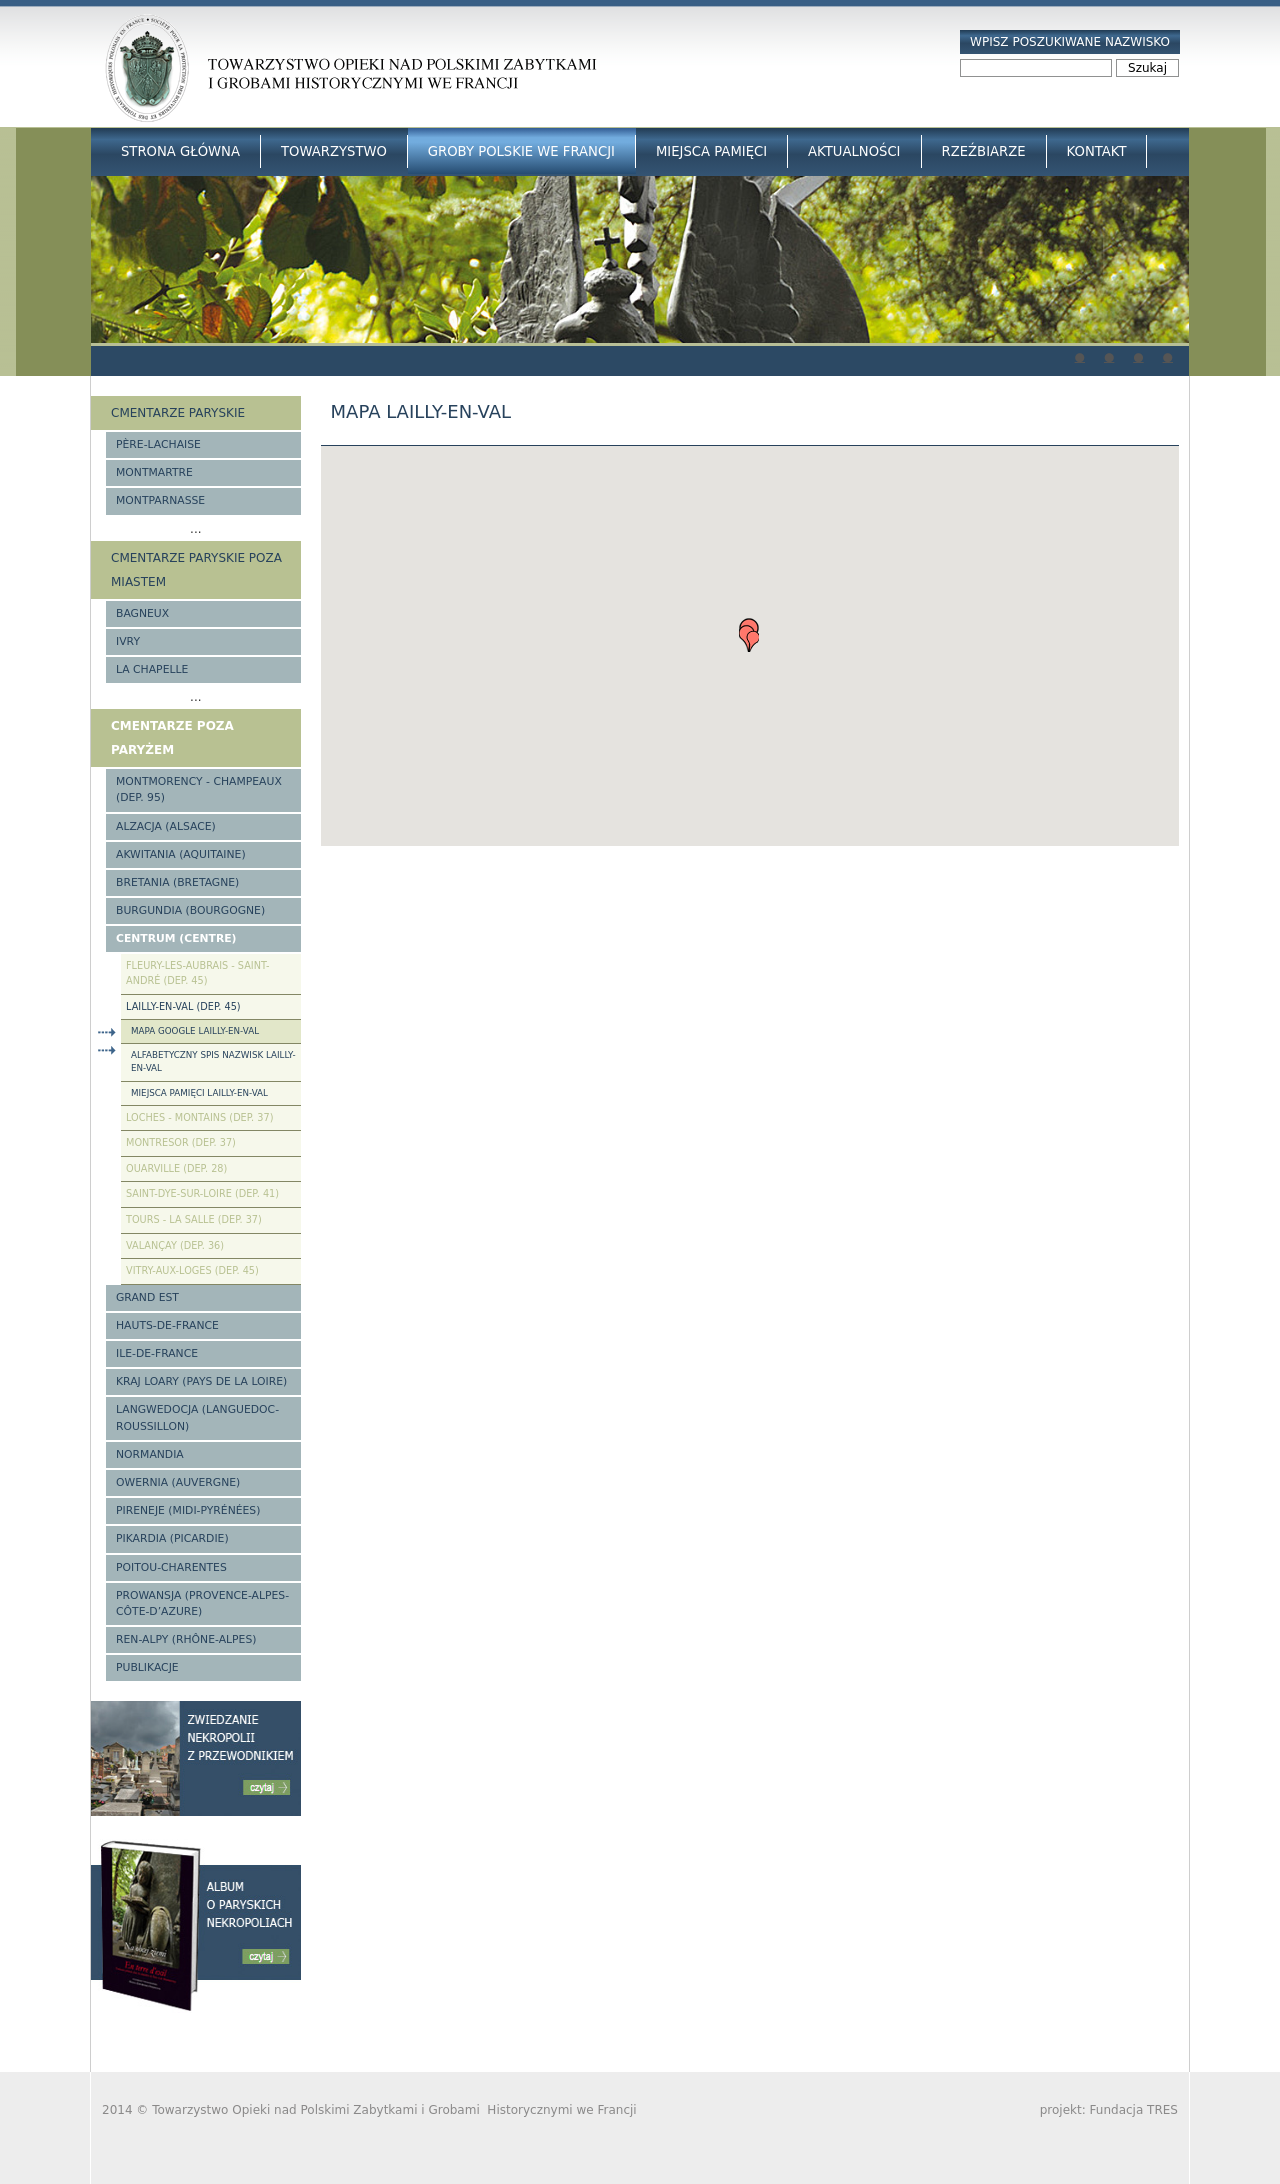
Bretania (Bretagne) (177, 882)
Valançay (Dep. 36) (175, 1245)
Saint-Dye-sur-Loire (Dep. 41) (202, 1193)
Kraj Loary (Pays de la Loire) (201, 1381)
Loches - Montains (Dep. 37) (199, 1117)
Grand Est (147, 1297)
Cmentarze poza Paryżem (172, 738)
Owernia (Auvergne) (178, 1482)
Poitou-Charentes (171, 1567)
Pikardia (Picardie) (172, 1538)
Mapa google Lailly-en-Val (195, 1031)
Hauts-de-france (167, 1325)
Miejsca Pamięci (711, 151)
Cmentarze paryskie (178, 413)
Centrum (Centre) (176, 938)
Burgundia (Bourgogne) (190, 910)
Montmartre (154, 472)
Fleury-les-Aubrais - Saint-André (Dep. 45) (198, 973)
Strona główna (180, 151)
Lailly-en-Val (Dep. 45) (183, 1006)
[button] (749, 635)
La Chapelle (152, 669)
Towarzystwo (334, 151)
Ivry (128, 641)
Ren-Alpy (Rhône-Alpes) (186, 1639)
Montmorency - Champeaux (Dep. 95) (199, 789)
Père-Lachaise (158, 444)
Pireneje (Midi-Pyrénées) (188, 1510)
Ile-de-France (157, 1353)
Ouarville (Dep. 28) (176, 1168)
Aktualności (854, 151)
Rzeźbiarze (984, 151)
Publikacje (147, 1667)
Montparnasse (160, 500)
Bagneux (142, 613)
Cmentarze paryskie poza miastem (196, 570)
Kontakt (1097, 151)
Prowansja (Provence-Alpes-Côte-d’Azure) (202, 1603)
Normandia (150, 1454)
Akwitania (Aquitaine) (181, 854)
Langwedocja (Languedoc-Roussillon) (197, 1417)
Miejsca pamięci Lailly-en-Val (199, 1093)
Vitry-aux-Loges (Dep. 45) (192, 1270)
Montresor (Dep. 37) (181, 1142)
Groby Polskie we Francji (521, 151)
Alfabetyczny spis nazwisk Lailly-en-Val (213, 1061)
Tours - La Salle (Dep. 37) (194, 1219)
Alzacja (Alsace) (166, 826)
